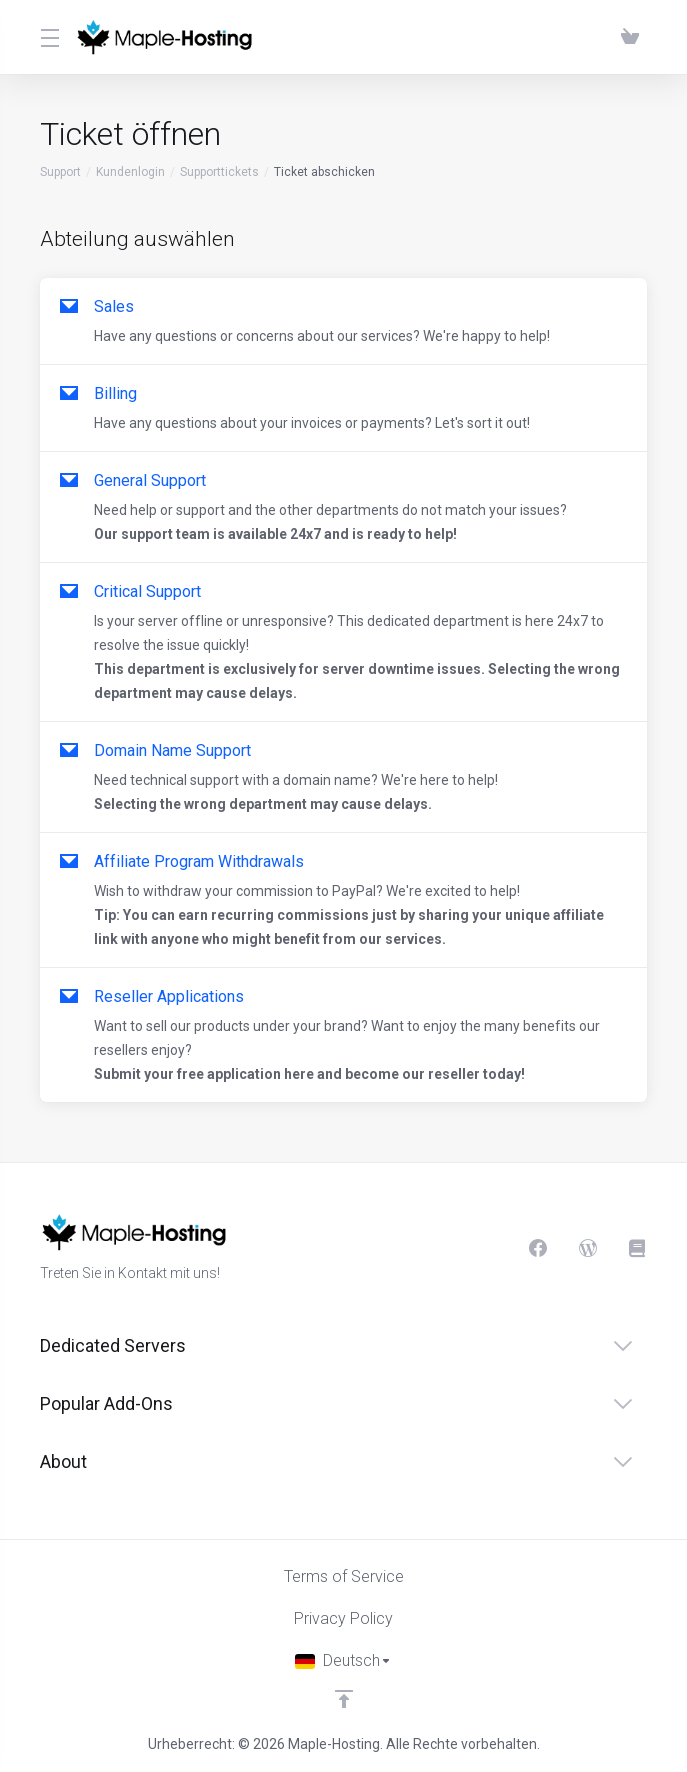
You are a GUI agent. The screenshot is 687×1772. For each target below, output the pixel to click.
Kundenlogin (130, 172)
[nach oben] (344, 1699)
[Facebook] (538, 1248)
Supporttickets (219, 172)
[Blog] (588, 1248)
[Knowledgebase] (638, 1248)
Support (60, 172)
